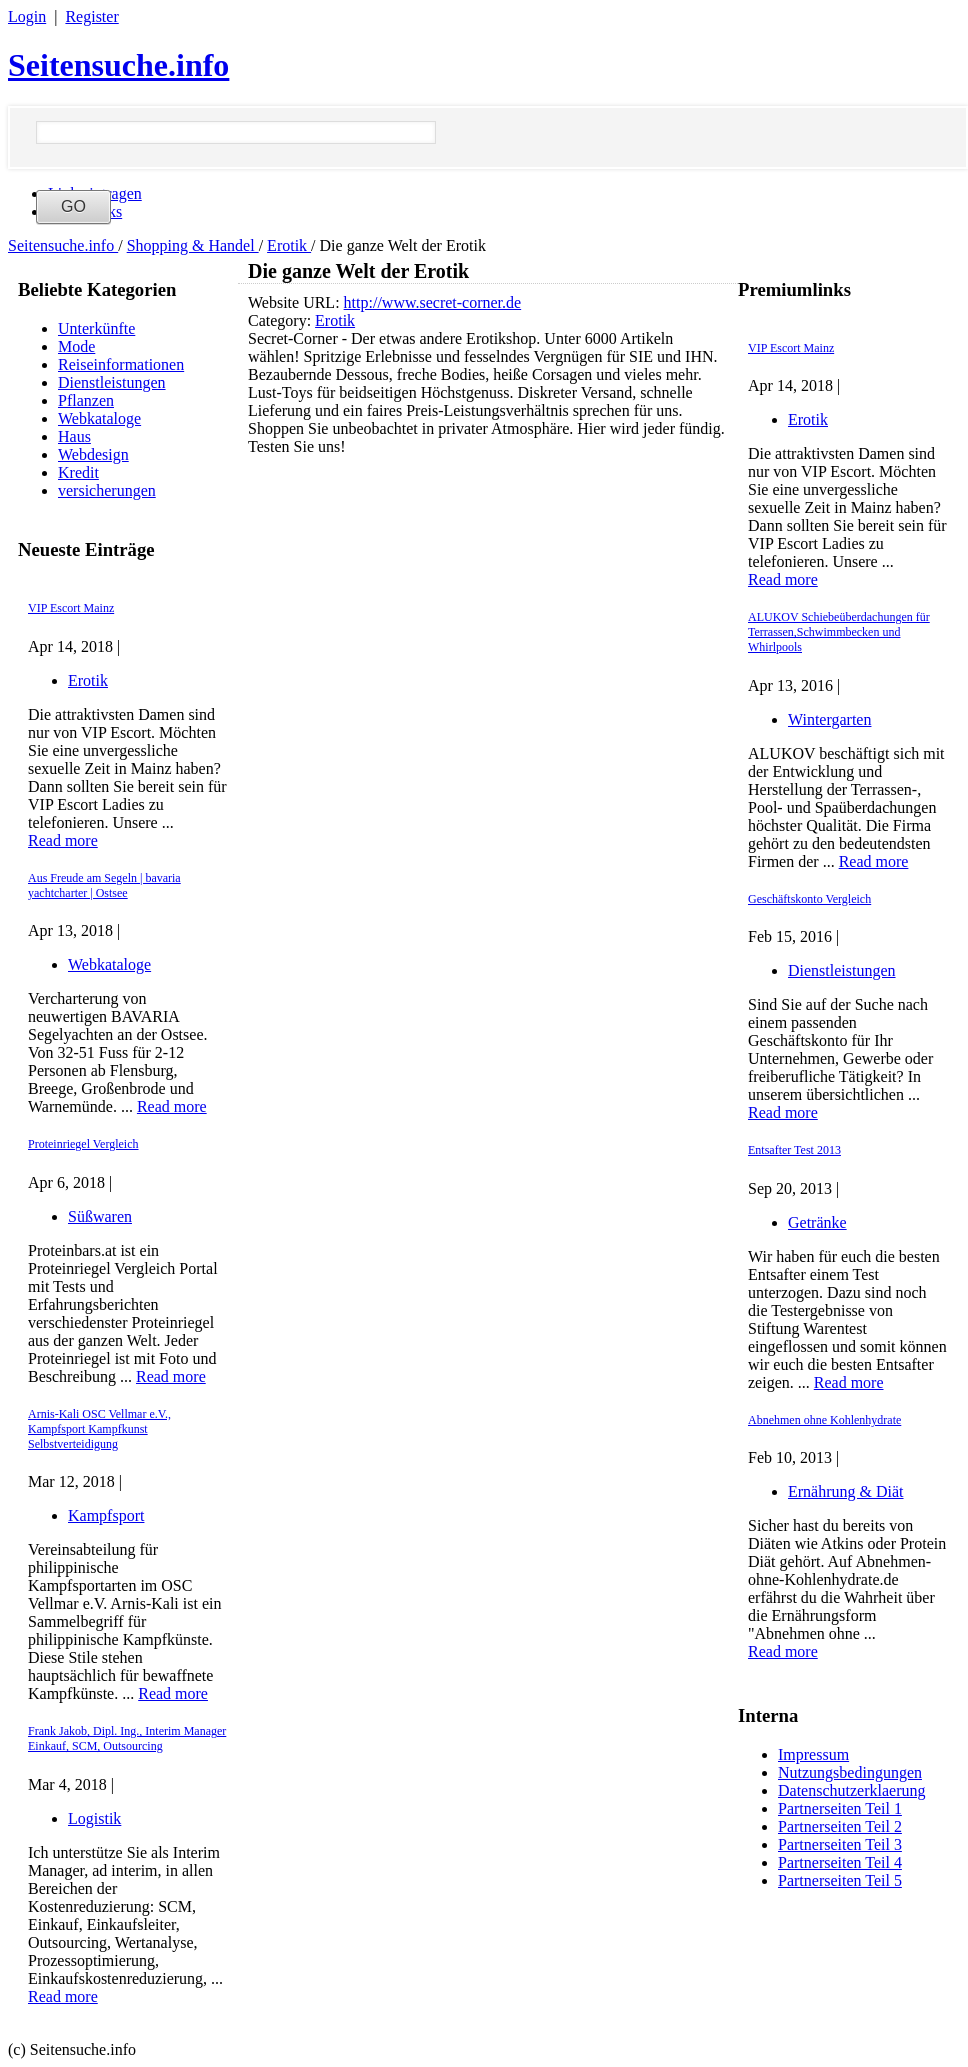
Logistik (94, 1818)
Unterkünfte (96, 328)
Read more (63, 840)
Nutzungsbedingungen (850, 1772)
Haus (74, 436)
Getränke (817, 1222)
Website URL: (296, 302)
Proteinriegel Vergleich (83, 1144)
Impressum (813, 1754)
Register (91, 16)
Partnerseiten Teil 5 (840, 1880)
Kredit (78, 472)
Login (27, 16)
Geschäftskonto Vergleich (809, 899)
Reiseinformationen (121, 364)
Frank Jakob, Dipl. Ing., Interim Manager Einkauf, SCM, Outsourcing (127, 1738)
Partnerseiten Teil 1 (840, 1808)
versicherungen (107, 490)
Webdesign (93, 454)
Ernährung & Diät (846, 1491)
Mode (76, 346)
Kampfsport (106, 1515)
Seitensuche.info (118, 65)
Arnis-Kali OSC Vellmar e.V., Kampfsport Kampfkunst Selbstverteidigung (99, 1429)
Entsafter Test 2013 (794, 1150)
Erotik (289, 245)
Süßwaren (100, 1216)
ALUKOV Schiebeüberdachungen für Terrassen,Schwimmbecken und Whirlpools (839, 632)
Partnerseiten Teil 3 (840, 1844)
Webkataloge (99, 418)
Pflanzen (86, 400)
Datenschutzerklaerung (851, 1790)
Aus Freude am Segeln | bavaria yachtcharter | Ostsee (104, 885)
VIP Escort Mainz (71, 608)
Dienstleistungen (112, 382)
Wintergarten (829, 719)
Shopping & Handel (193, 245)
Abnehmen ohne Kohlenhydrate (824, 1420)
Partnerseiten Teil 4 (840, 1862)
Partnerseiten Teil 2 (840, 1826)
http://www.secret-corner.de (433, 302)
